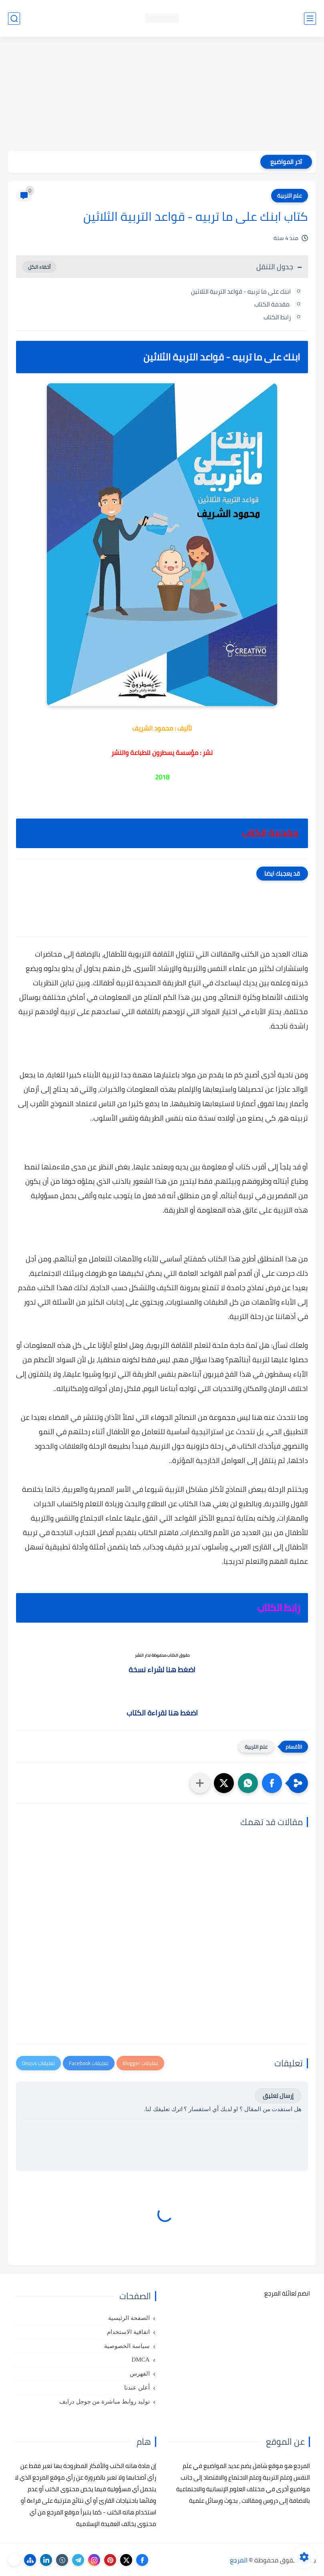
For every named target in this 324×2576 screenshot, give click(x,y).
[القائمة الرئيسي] (310, 18)
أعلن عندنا (137, 2387)
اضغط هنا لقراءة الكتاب (162, 1712)
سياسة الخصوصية (127, 2346)
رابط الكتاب (277, 317)
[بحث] (14, 18)
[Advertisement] (162, 95)
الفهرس (140, 2373)
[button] (272, 1783)
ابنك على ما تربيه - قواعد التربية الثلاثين (241, 291)
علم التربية (289, 195)
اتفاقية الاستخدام (128, 2332)
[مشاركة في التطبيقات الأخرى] (200, 1783)
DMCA (140, 2359)
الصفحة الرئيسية (129, 2318)
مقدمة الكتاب (272, 304)
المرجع (239, 2560)
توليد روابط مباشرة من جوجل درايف (104, 2401)
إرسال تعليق (278, 2096)
